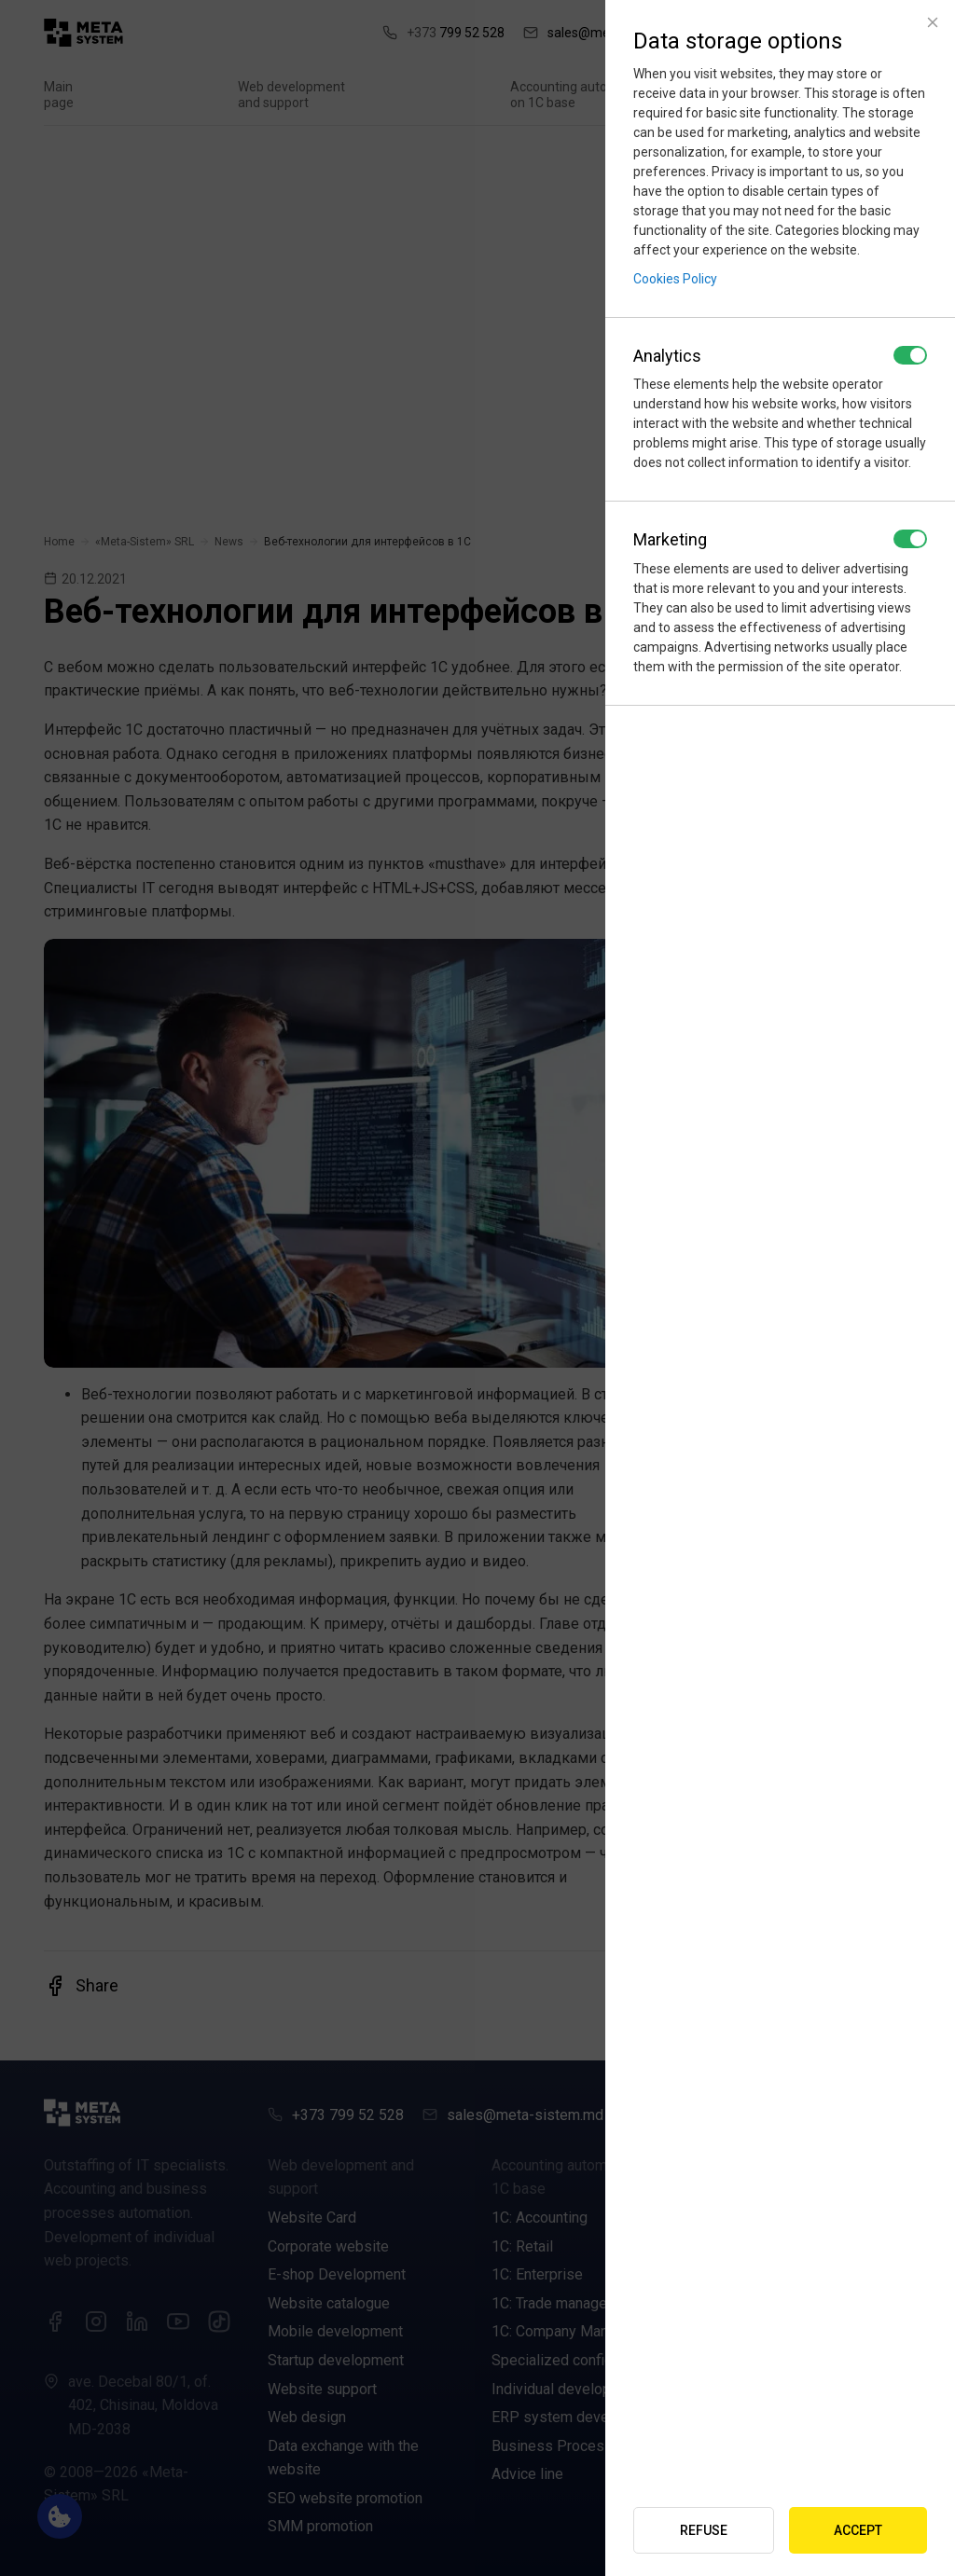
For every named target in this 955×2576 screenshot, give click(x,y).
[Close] (932, 22)
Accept (858, 2530)
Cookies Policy (675, 278)
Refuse (703, 2530)
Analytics (667, 355)
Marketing (670, 539)
